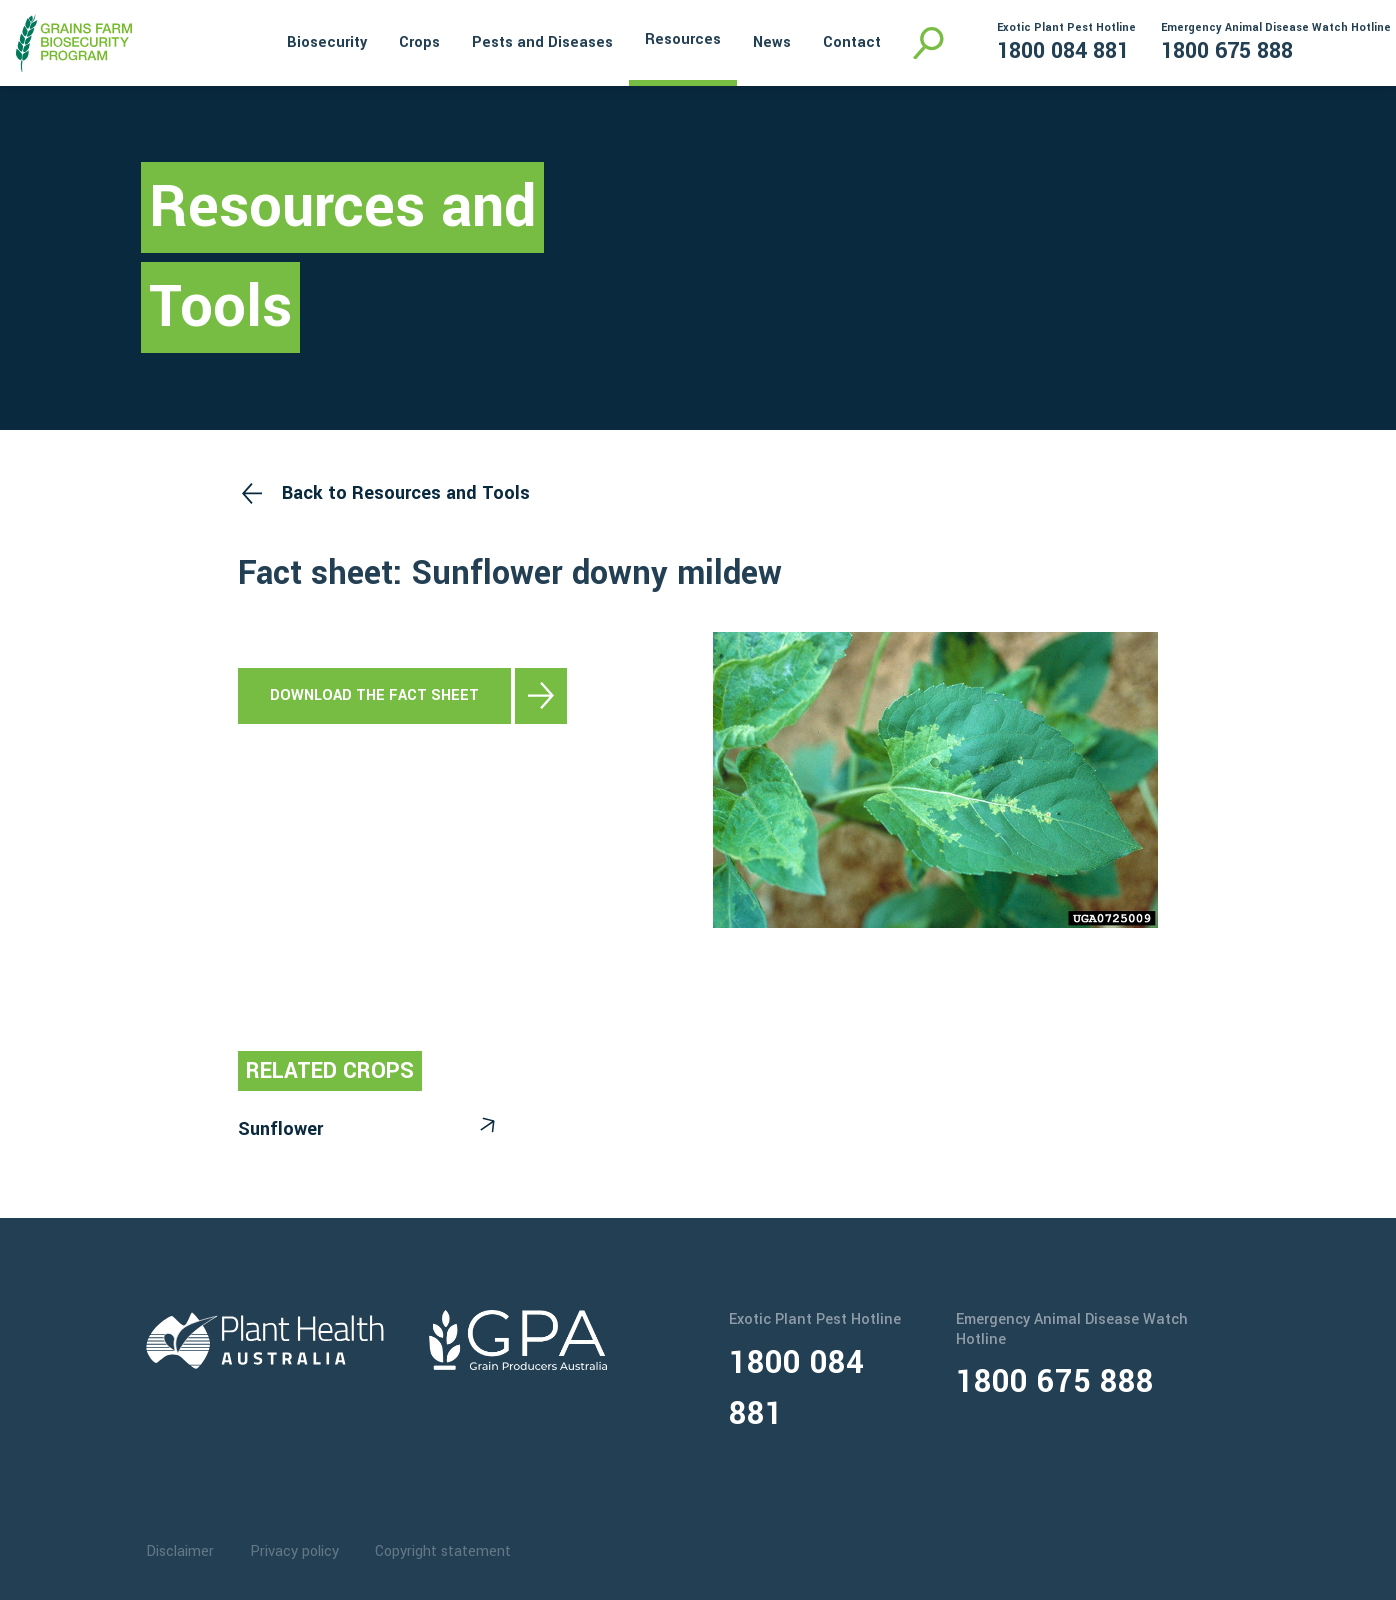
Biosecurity (327, 42)
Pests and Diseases (542, 42)
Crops (419, 42)
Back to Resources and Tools (406, 493)
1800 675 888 (1227, 51)
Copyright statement (443, 1551)
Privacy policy (294, 1551)
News (772, 42)
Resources (683, 39)
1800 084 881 (1063, 51)
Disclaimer (180, 1551)
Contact (852, 42)
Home (244, 40)
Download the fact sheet (374, 695)
